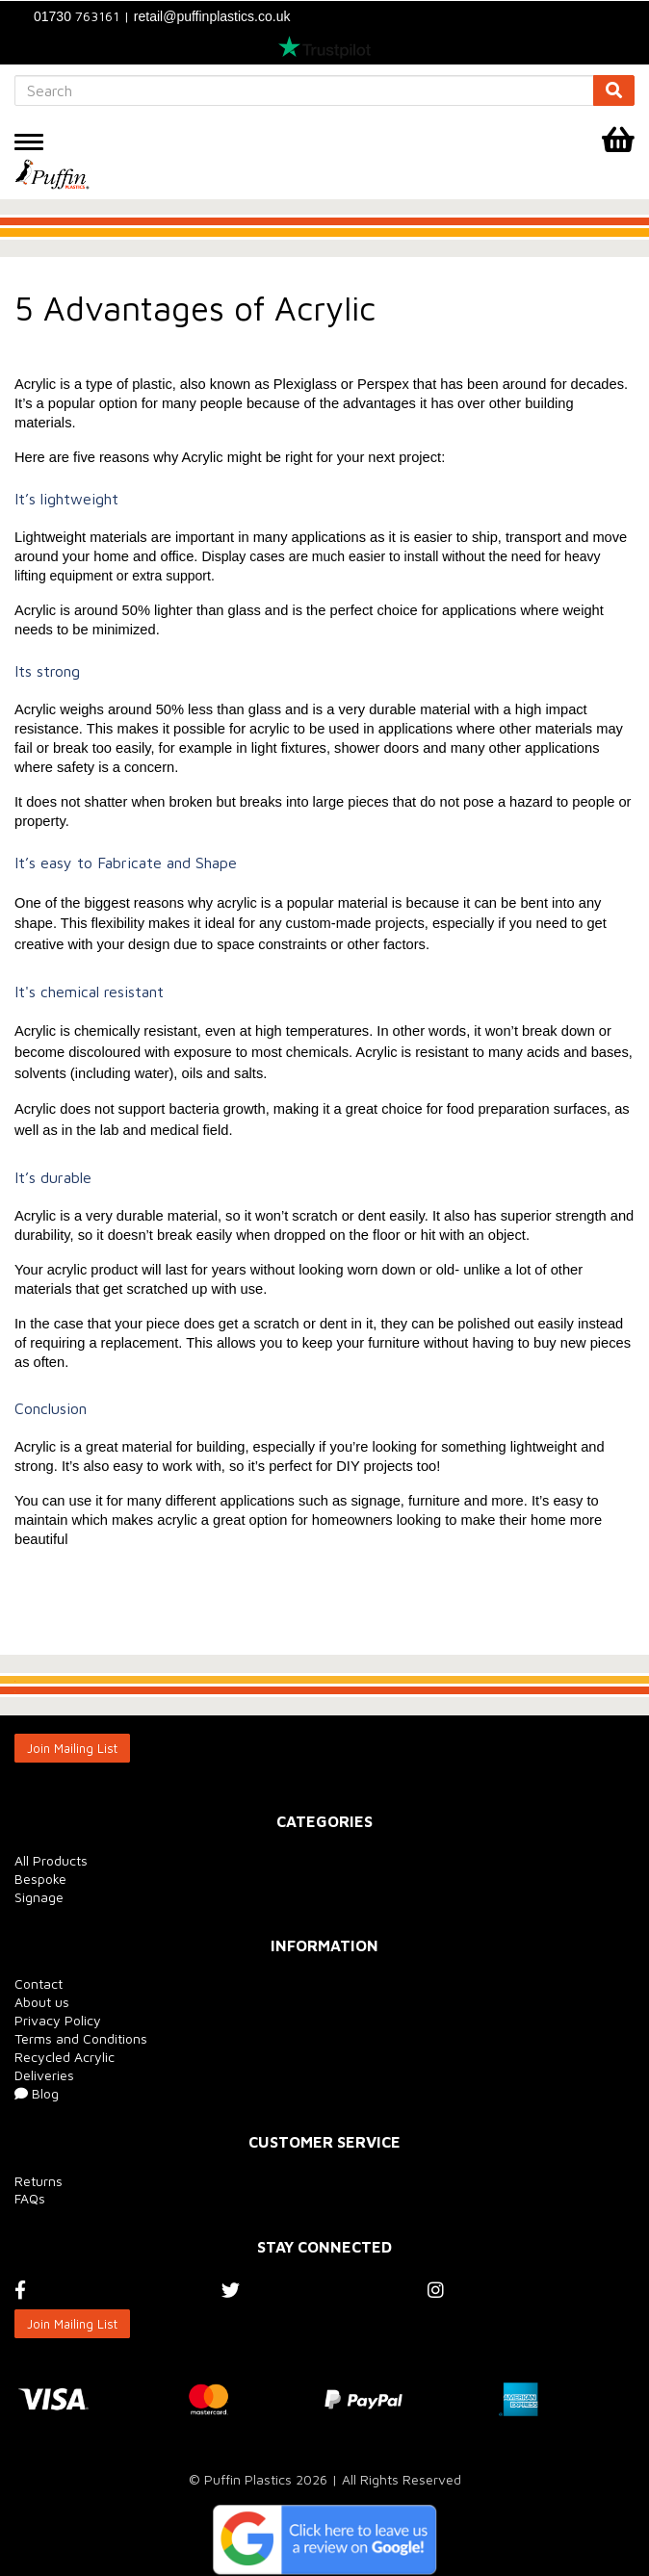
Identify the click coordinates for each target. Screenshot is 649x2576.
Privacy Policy (57, 2020)
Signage (39, 1897)
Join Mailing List (72, 1748)
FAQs (29, 2198)
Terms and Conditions (80, 2038)
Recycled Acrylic (64, 2056)
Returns (38, 2181)
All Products (51, 1860)
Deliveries (44, 2075)
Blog (36, 2093)
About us (41, 2002)
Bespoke (40, 1878)
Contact (38, 1983)
